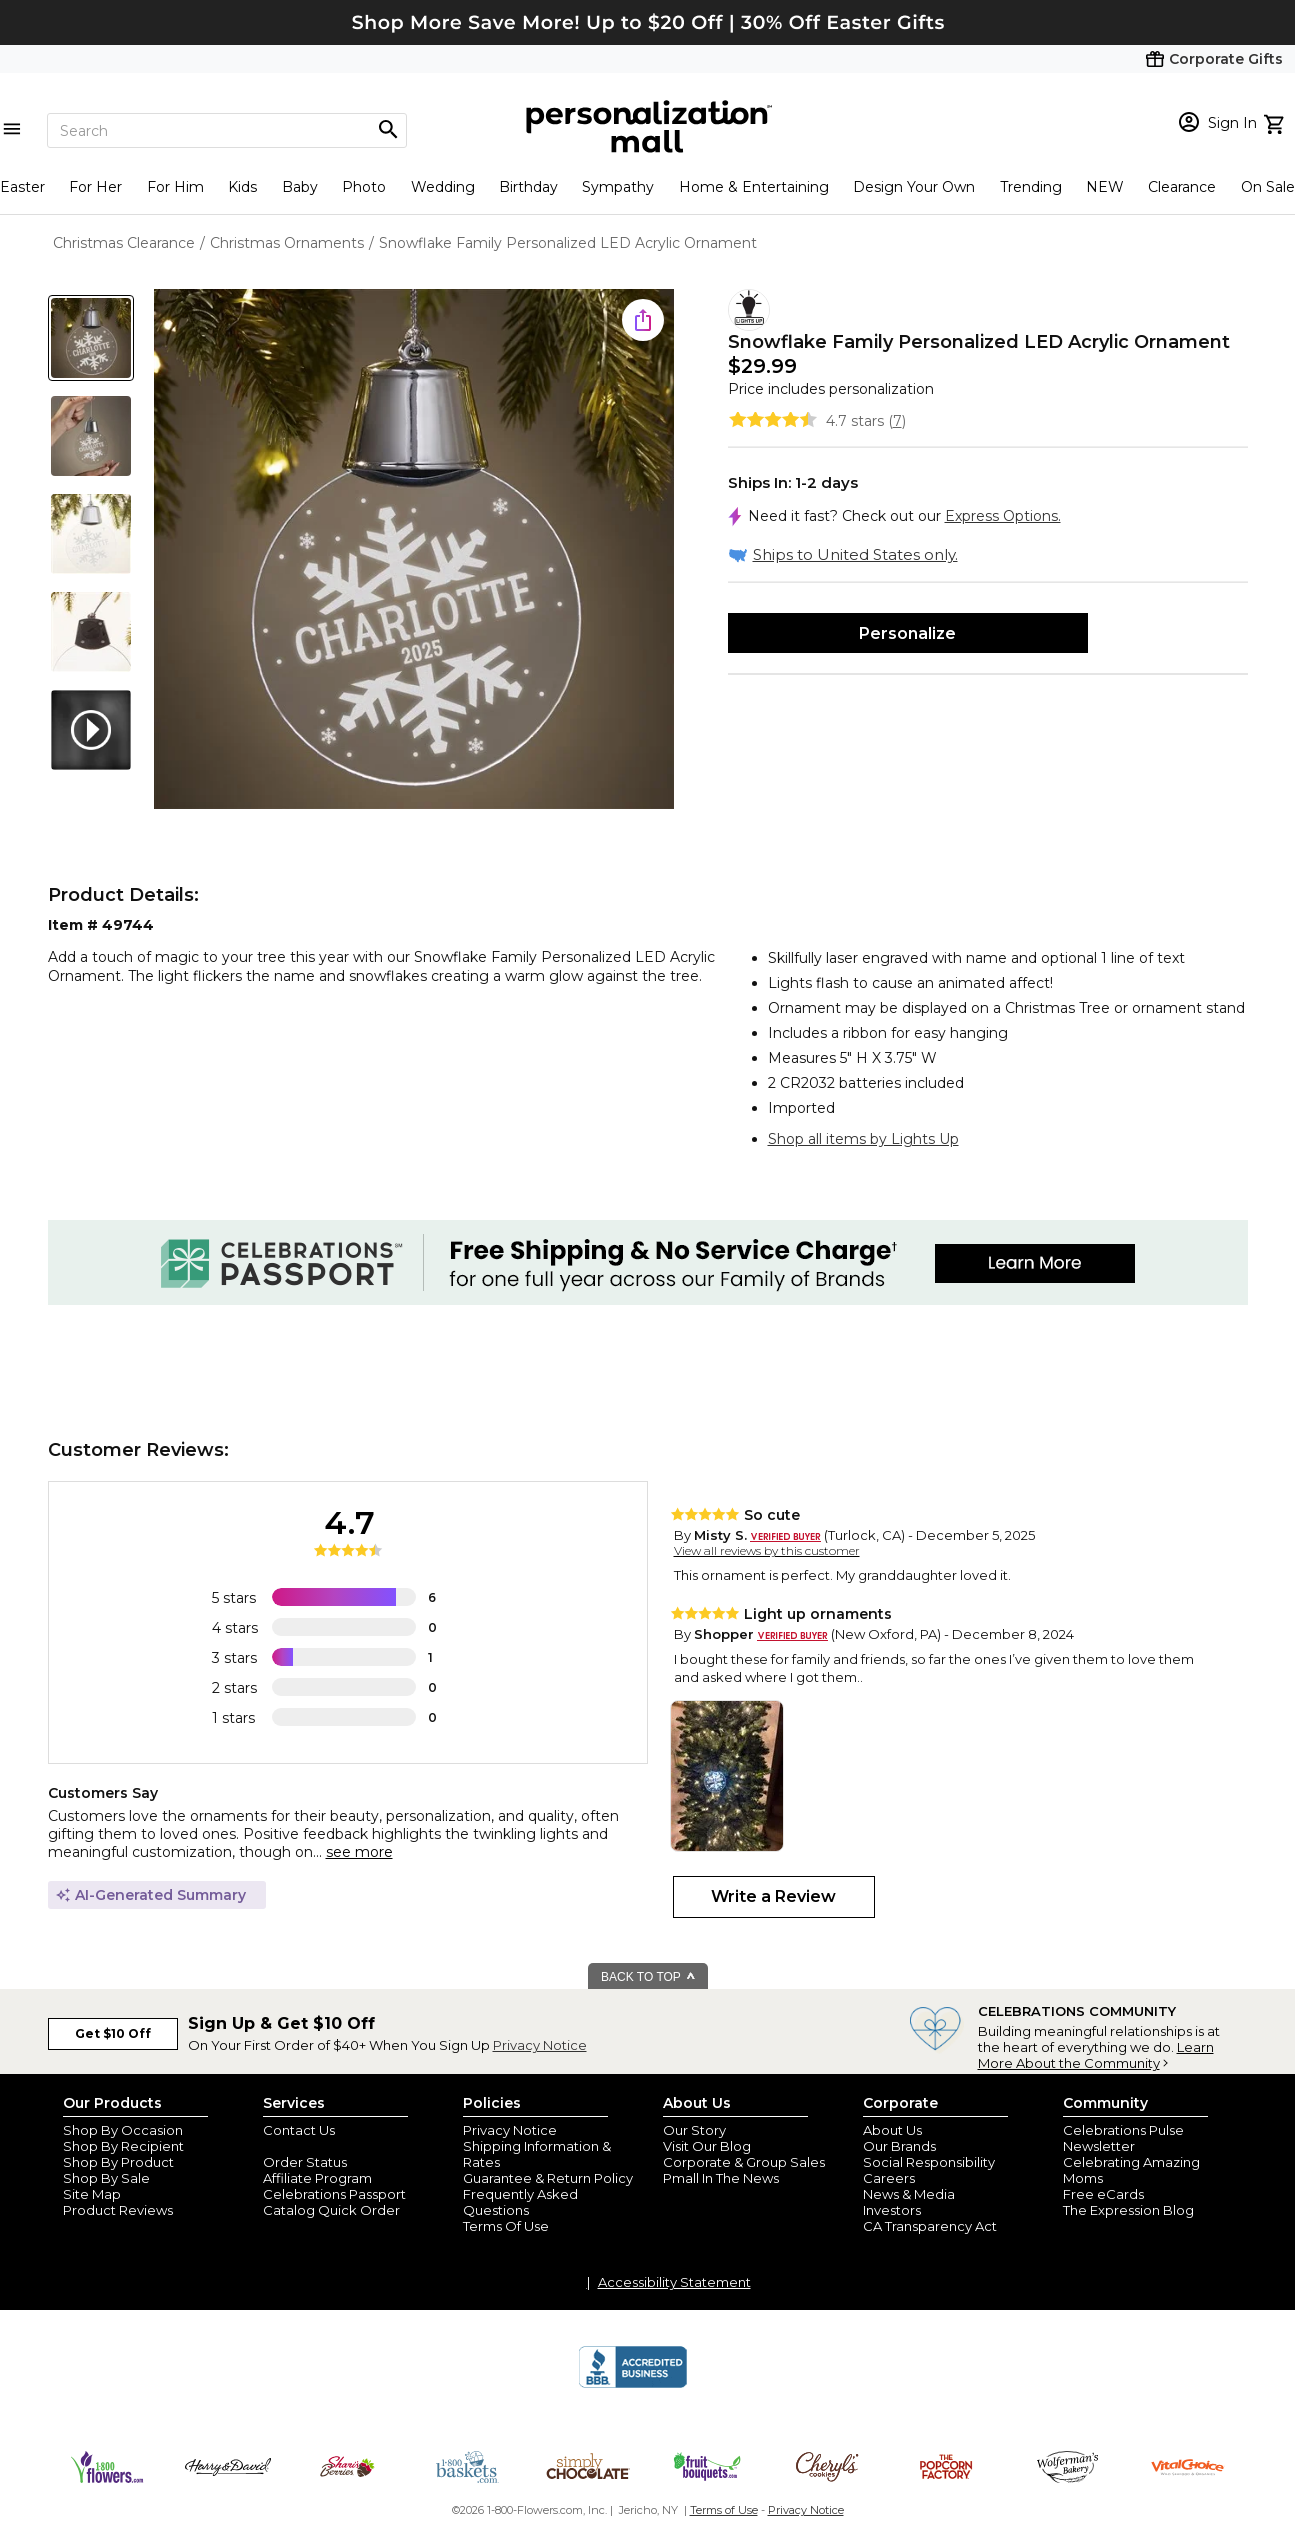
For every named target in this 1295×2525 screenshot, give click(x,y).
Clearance (1182, 187)
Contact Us (299, 2130)
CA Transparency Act (930, 2226)
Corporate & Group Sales (744, 2162)
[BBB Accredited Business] (633, 2385)
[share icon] (643, 320)
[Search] (227, 130)
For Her (95, 187)
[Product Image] (414, 550)
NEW (1105, 187)
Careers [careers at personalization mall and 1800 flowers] (889, 2178)
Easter (22, 187)
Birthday (528, 187)
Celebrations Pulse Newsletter (1123, 2138)
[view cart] (1276, 122)
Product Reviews (118, 2210)
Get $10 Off (113, 2033)
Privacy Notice (540, 2045)
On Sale (1268, 187)
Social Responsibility (929, 2162)
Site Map (92, 2194)
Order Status (305, 2162)
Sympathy (618, 187)
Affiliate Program (317, 2178)
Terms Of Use (506, 2226)
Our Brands (899, 2146)
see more (359, 1852)
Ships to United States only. (855, 554)
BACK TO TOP (648, 1977)
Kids (242, 187)
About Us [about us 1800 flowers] (892, 2130)
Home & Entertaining (754, 187)
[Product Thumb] (91, 338)
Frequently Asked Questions (520, 2202)
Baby (300, 187)
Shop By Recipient (123, 2146)
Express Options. (1003, 516)
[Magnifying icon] (388, 130)
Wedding (443, 187)
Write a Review (773, 1896)
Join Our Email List (322, 2146)
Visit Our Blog (707, 2146)
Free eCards (1103, 2194)
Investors (892, 2210)
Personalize (907, 633)
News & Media (909, 2194)
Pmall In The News (721, 2178)
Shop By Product (118, 2162)
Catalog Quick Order (331, 2210)
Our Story (694, 2130)
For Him (175, 187)
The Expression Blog (1128, 2210)
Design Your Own (914, 187)
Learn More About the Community (1096, 2055)
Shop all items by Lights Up (863, 1139)
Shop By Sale (106, 2178)
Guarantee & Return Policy (548, 2178)
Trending (1031, 187)
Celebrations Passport (334, 2194)
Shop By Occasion (123, 2130)
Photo (364, 187)
